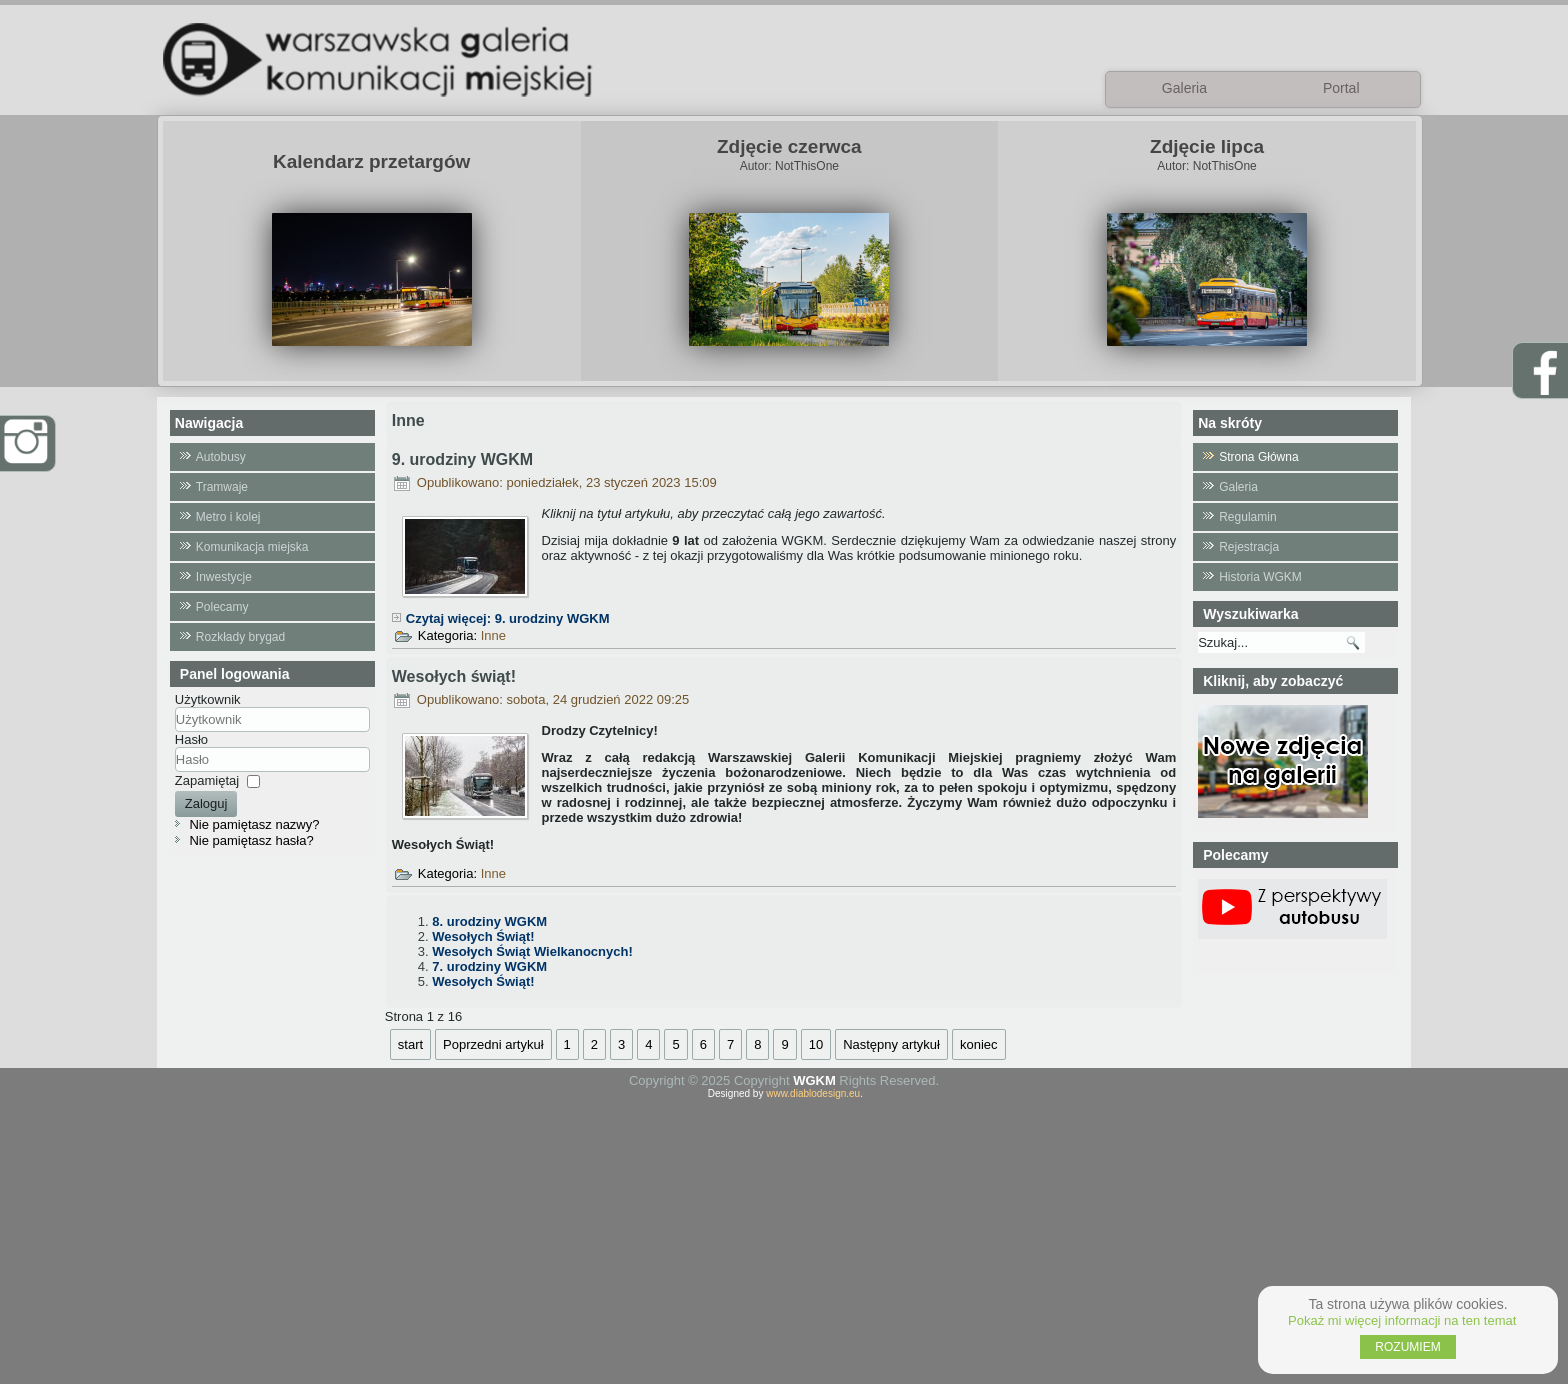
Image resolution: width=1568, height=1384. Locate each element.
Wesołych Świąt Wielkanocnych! (532, 951)
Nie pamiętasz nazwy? (254, 824)
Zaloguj (206, 803)
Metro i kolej (228, 517)
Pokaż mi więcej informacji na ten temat (1402, 1320)
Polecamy (222, 607)
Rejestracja (1249, 547)
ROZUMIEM (1407, 1347)
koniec (979, 1044)
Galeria (1238, 487)
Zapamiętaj (207, 780)
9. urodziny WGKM (462, 459)
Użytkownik (208, 699)
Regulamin (1247, 517)
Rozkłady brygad (240, 637)
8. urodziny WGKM (489, 921)
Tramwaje (222, 487)
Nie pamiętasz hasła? (251, 840)
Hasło (191, 739)
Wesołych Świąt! (483, 936)
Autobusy (221, 457)
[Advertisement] (784, 1239)
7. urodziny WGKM (489, 966)
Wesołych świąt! (454, 676)
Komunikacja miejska (252, 547)
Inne (493, 635)
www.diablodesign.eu (813, 1093)
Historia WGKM (1260, 577)
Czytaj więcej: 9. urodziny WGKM (508, 618)
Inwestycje (224, 577)
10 (816, 1044)
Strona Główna (1258, 457)
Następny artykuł (891, 1044)
